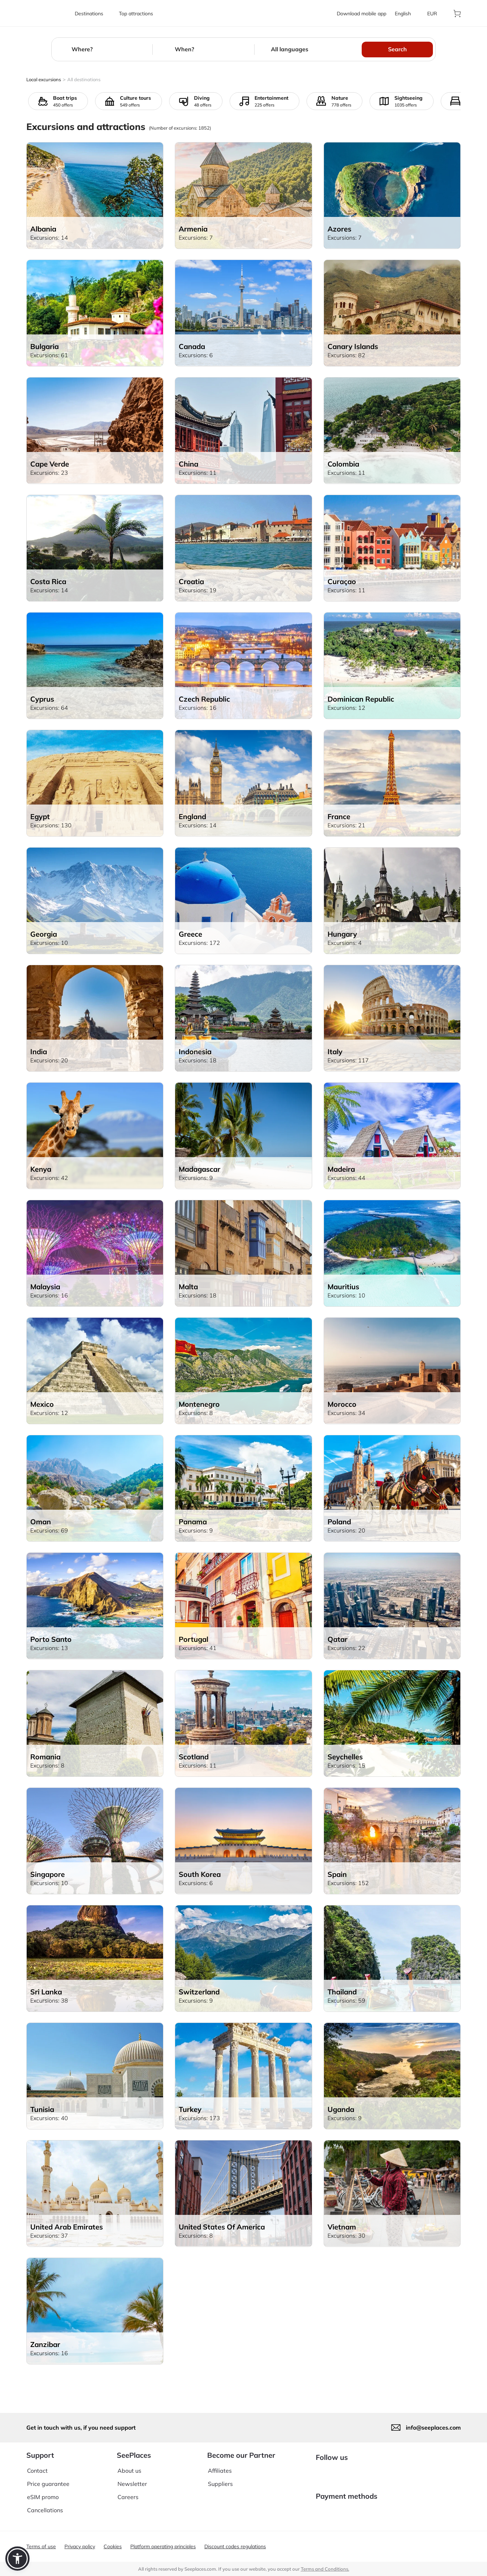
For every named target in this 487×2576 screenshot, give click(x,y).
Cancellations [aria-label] (45, 2504)
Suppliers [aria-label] (220, 2478)
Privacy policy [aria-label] (79, 2546)
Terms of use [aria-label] (41, 2546)
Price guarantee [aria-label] (48, 2478)
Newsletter (132, 2478)
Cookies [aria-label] (113, 2546)
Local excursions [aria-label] (43, 79)
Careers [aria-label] (127, 2491)
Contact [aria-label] (37, 2464)
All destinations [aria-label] (83, 79)
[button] (17, 2558)
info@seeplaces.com (433, 2421)
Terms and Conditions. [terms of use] (325, 2569)
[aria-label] (46, 13)
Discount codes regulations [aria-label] (235, 2546)
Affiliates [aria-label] (220, 2464)
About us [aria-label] (129, 2464)
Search (397, 49)
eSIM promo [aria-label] (43, 2491)
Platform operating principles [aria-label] (163, 2546)
